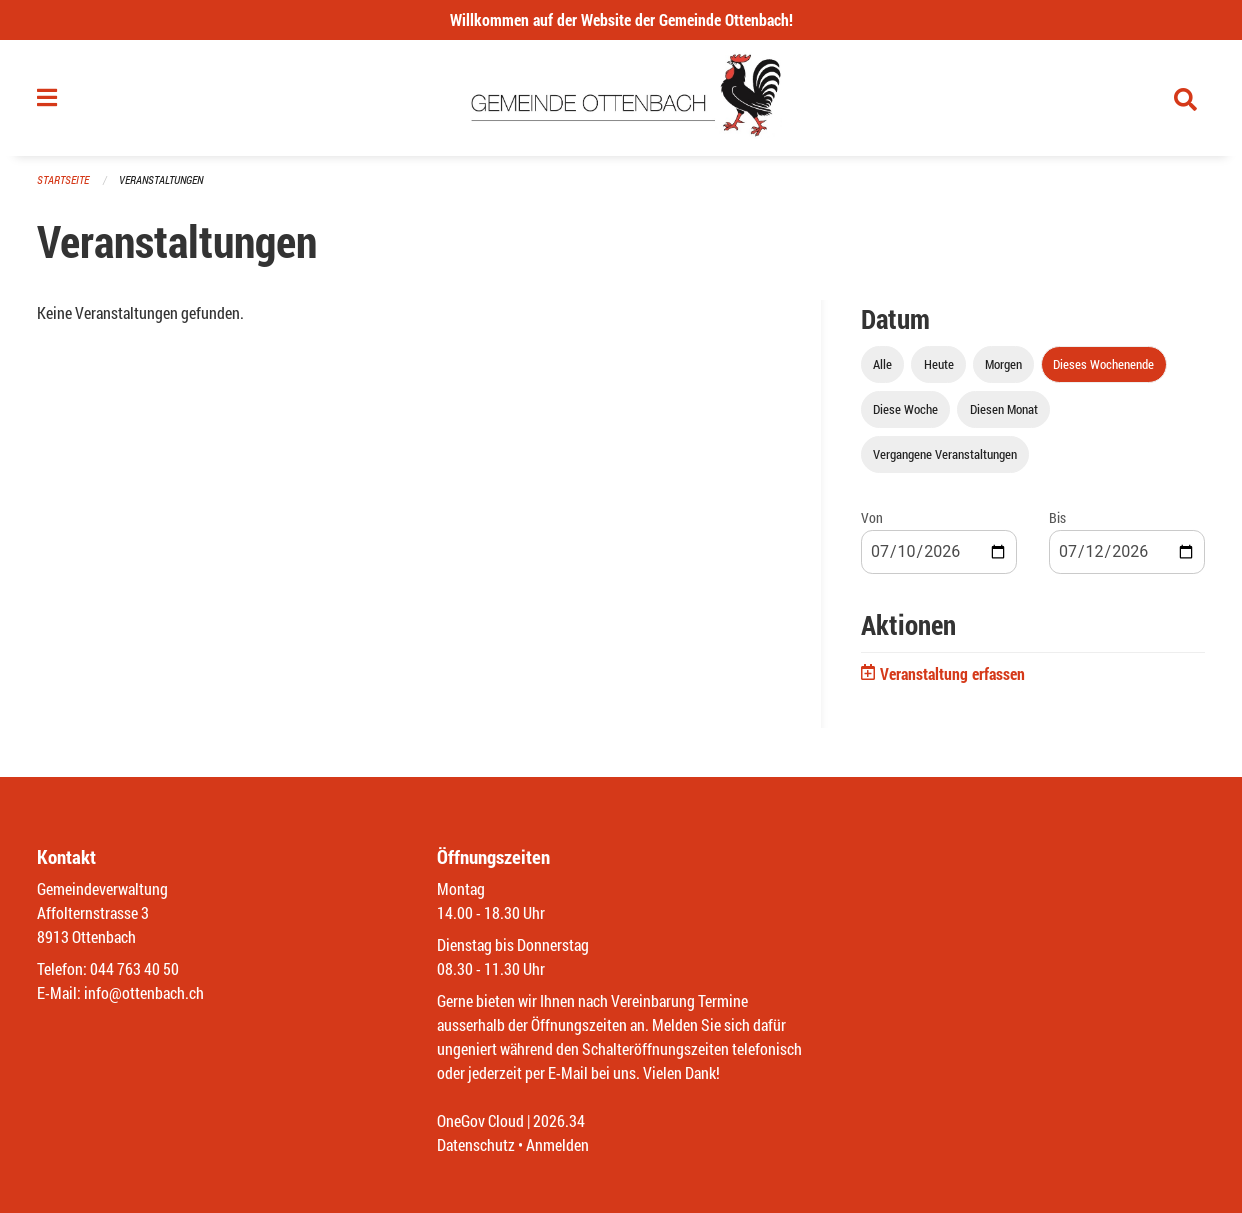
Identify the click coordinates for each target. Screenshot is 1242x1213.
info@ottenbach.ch (144, 992)
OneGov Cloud (480, 1120)
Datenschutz (476, 1144)
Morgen (1003, 364)
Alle (882, 364)
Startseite (63, 179)
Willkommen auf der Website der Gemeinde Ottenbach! (621, 19)
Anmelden (557, 1144)
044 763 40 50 (134, 968)
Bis (1057, 517)
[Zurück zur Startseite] (621, 98)
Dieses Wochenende (1103, 364)
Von (872, 517)
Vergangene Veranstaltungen (945, 454)
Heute (939, 364)
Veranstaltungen (161, 179)
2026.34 (559, 1120)
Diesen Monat (1004, 409)
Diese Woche (905, 409)
